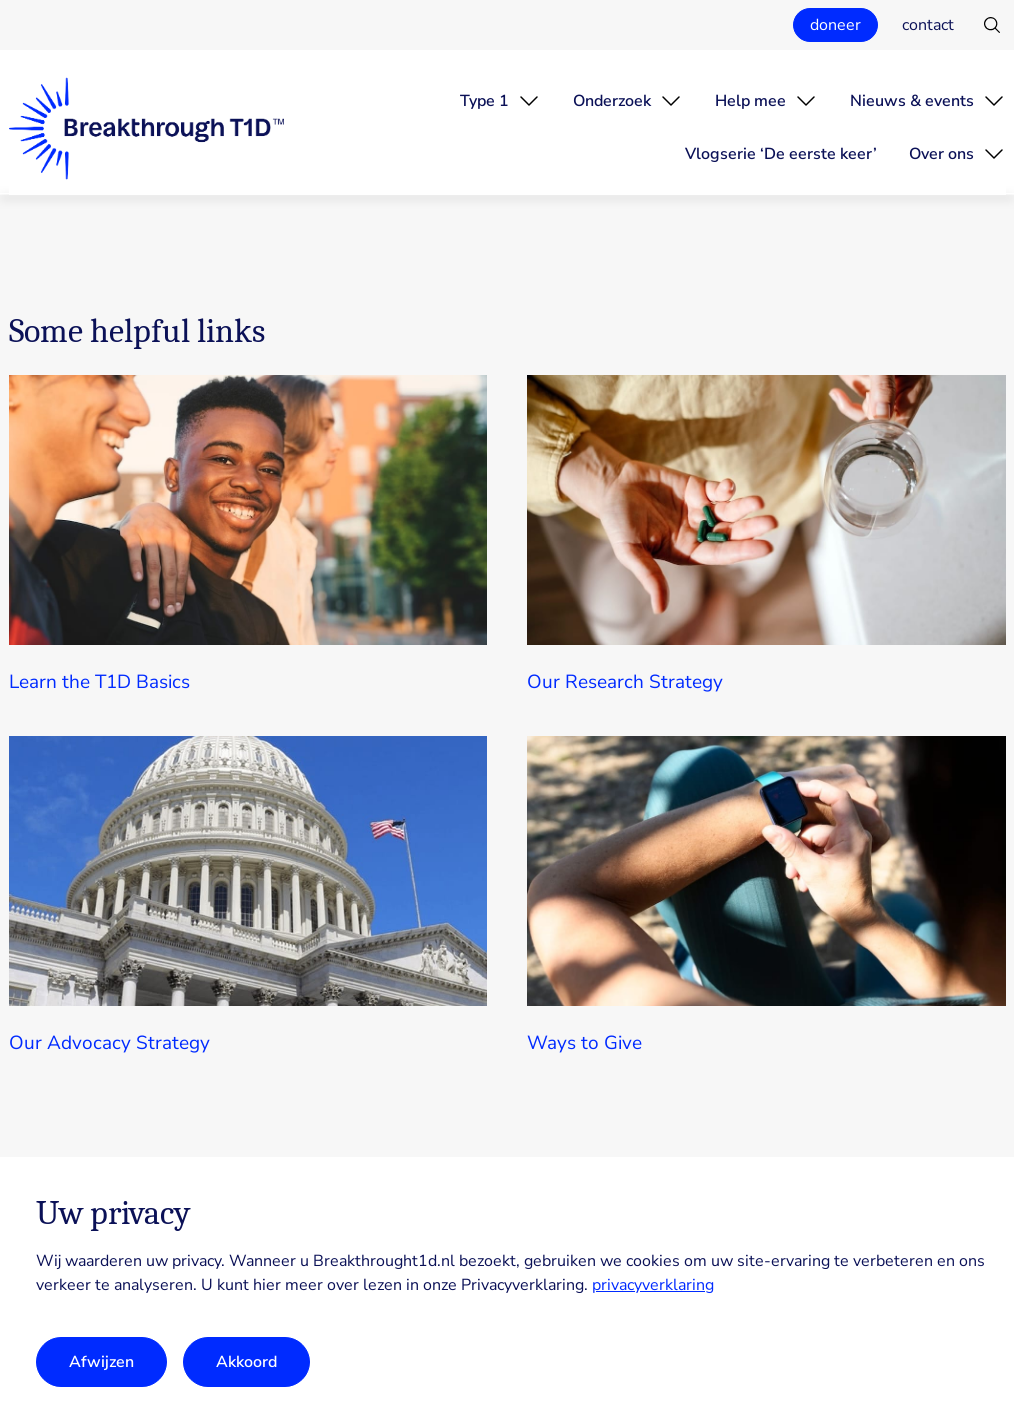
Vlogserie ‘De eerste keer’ (781, 154)
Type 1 (484, 101)
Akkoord (246, 1362)
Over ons (941, 154)
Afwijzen (101, 1362)
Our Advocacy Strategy (109, 1043)
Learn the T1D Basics (99, 682)
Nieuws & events (912, 101)
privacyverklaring (653, 1285)
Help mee (750, 101)
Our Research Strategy (625, 682)
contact (928, 25)
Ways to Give (584, 1043)
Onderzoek (612, 101)
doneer (835, 25)
